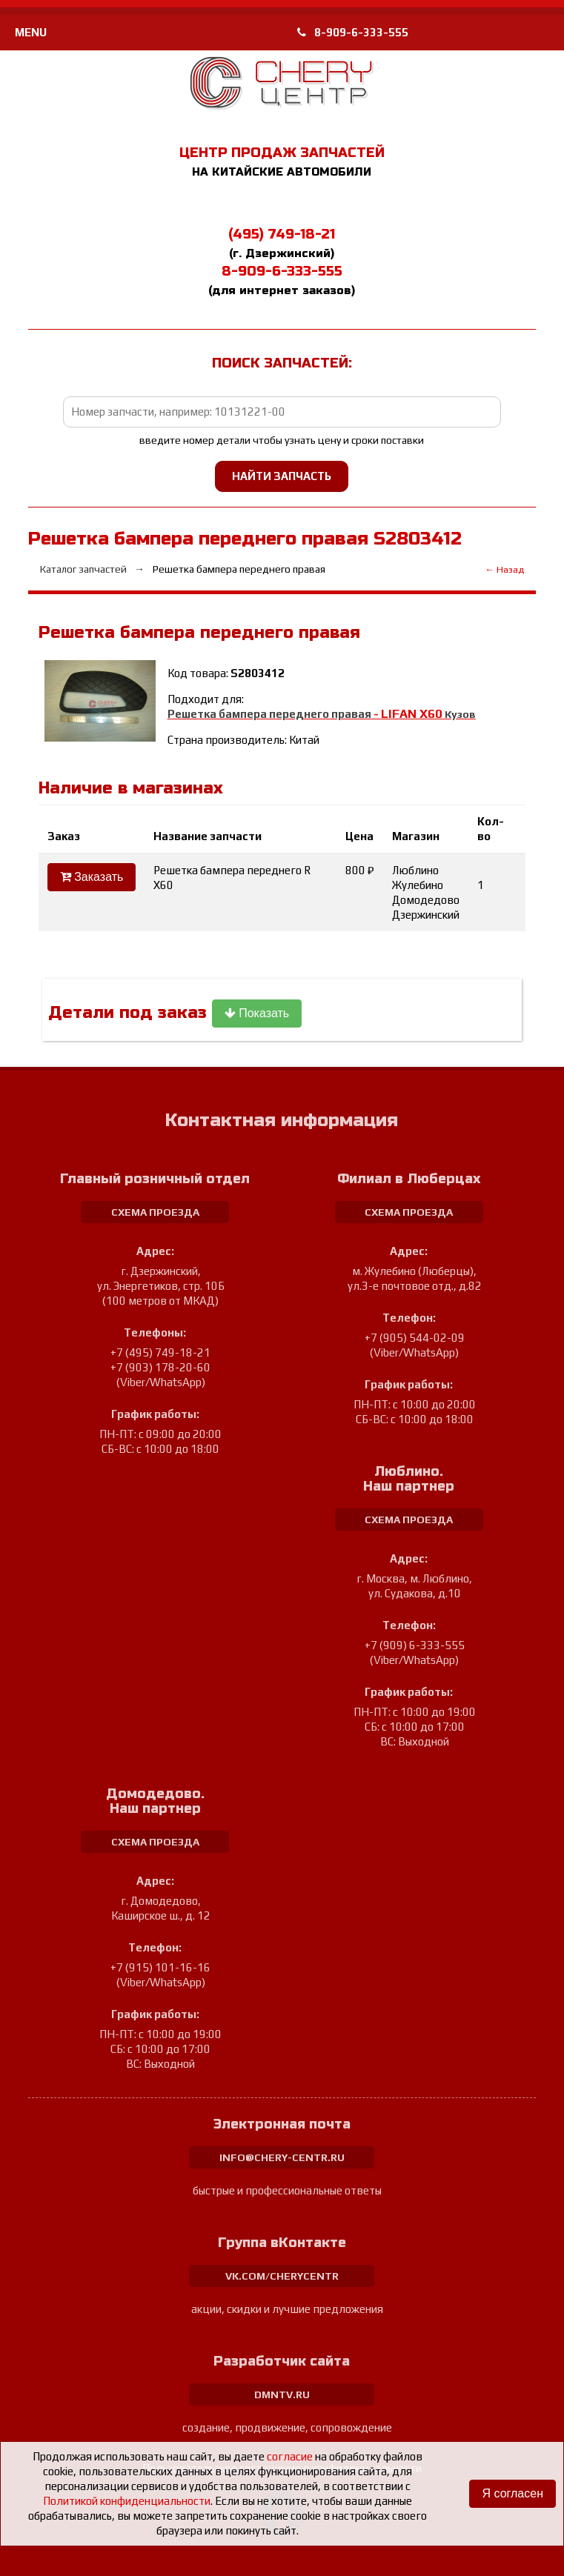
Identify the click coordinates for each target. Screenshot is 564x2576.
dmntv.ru (282, 2394)
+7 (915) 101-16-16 (160, 1967)
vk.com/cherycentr (282, 2276)
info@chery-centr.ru (282, 2157)
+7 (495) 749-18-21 (160, 1352)
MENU (31, 32)
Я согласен (512, 2493)
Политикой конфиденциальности (126, 2501)
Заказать (92, 877)
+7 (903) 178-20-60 (160, 1367)
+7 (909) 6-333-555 (415, 1645)
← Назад (504, 569)
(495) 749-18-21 (281, 234)
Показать (257, 1013)
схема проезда (155, 1212)
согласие (290, 2456)
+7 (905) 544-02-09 (415, 1337)
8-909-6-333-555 (352, 32)
